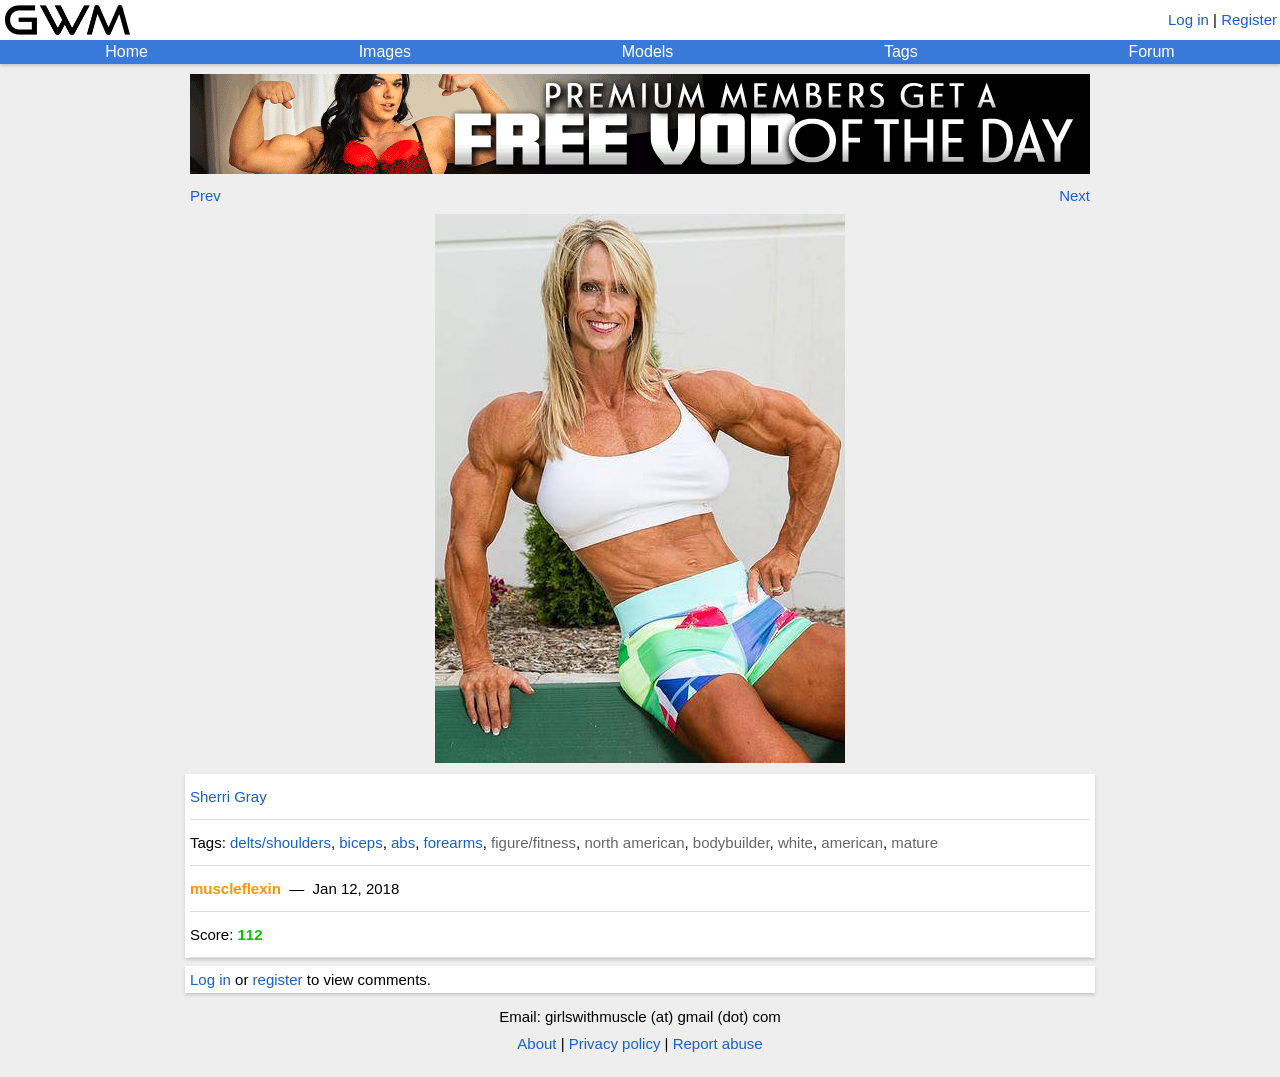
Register (1249, 19)
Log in (1188, 19)
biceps (360, 842)
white (795, 842)
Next (1074, 195)
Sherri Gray (228, 796)
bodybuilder (731, 842)
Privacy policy (615, 1043)
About (536, 1043)
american (852, 842)
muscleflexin (235, 888)
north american (634, 842)
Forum (1151, 51)
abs (403, 842)
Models (648, 51)
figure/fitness (533, 842)
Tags (901, 51)
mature (914, 842)
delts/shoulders (280, 842)
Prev (205, 195)
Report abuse (718, 1043)
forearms (453, 842)
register (278, 979)
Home (126, 51)
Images (385, 51)
